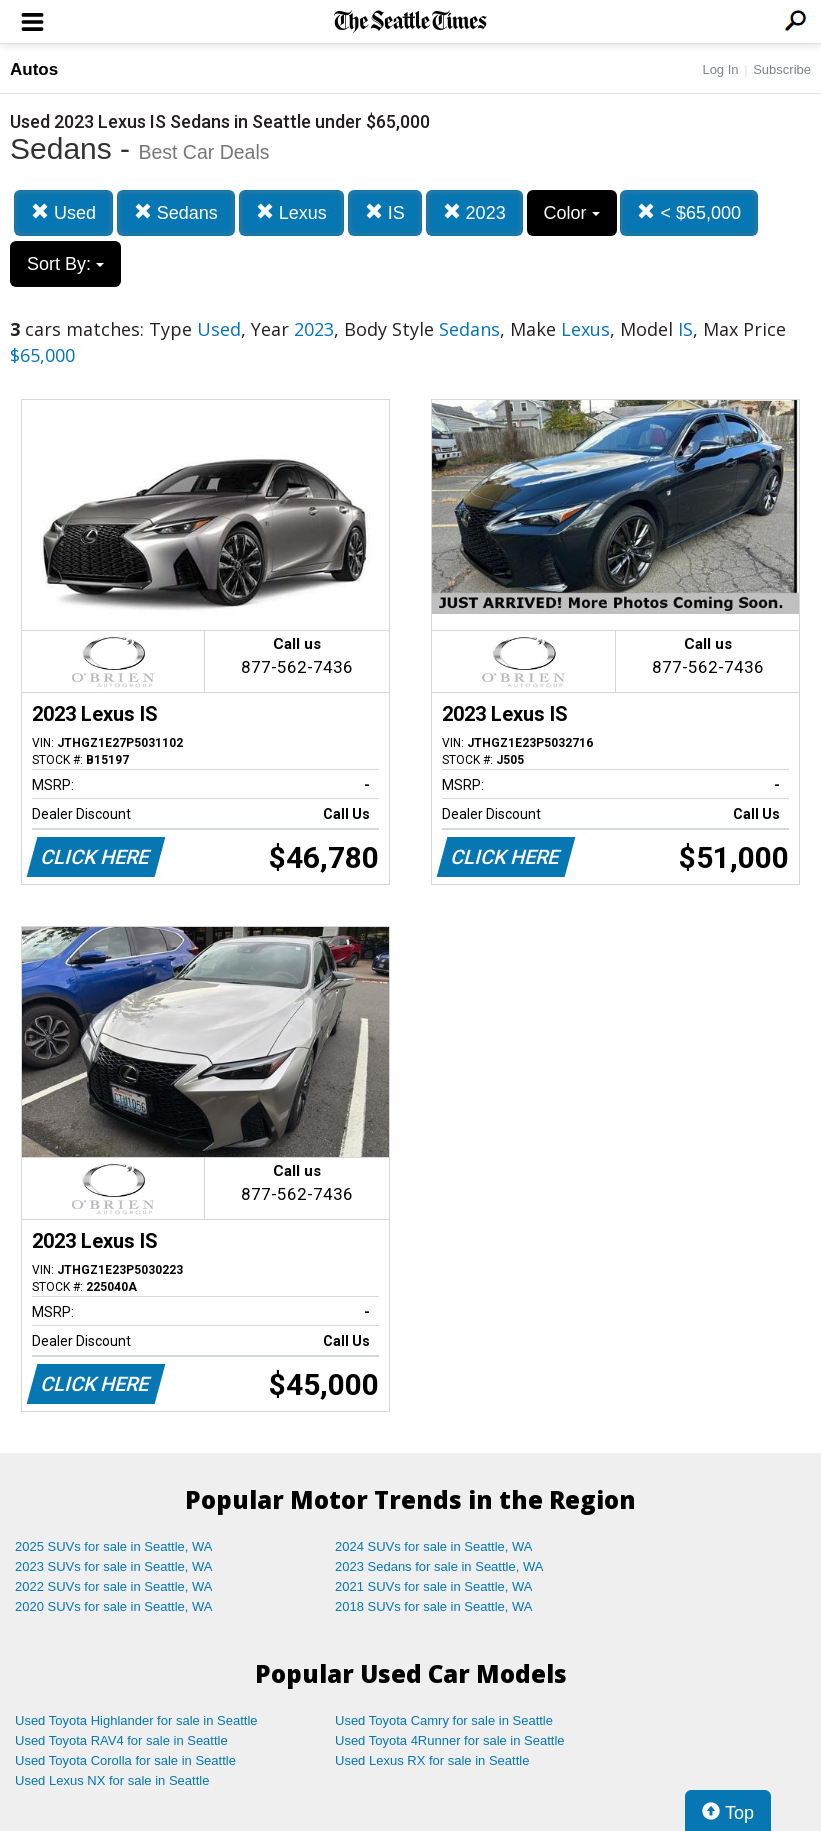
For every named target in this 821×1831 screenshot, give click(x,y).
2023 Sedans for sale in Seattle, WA (439, 1566)
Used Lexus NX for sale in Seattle (112, 1780)
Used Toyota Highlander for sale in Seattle (136, 1720)
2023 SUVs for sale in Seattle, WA (114, 1566)
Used (63, 212)
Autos (34, 69)
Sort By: (65, 264)
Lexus (291, 212)
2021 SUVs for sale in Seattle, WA (434, 1586)
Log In (720, 69)
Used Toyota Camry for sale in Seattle (444, 1720)
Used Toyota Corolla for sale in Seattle (125, 1760)
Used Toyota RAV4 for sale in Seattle (121, 1740)
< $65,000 (689, 212)
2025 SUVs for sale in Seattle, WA (114, 1546)
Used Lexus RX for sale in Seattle (432, 1760)
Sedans (176, 212)
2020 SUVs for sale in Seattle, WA (114, 1606)
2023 (474, 212)
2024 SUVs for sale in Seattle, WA (434, 1546)
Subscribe (782, 69)
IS (385, 212)
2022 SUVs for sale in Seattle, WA (114, 1586)
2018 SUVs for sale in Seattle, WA (434, 1606)
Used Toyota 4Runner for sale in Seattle (450, 1740)
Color (572, 213)
